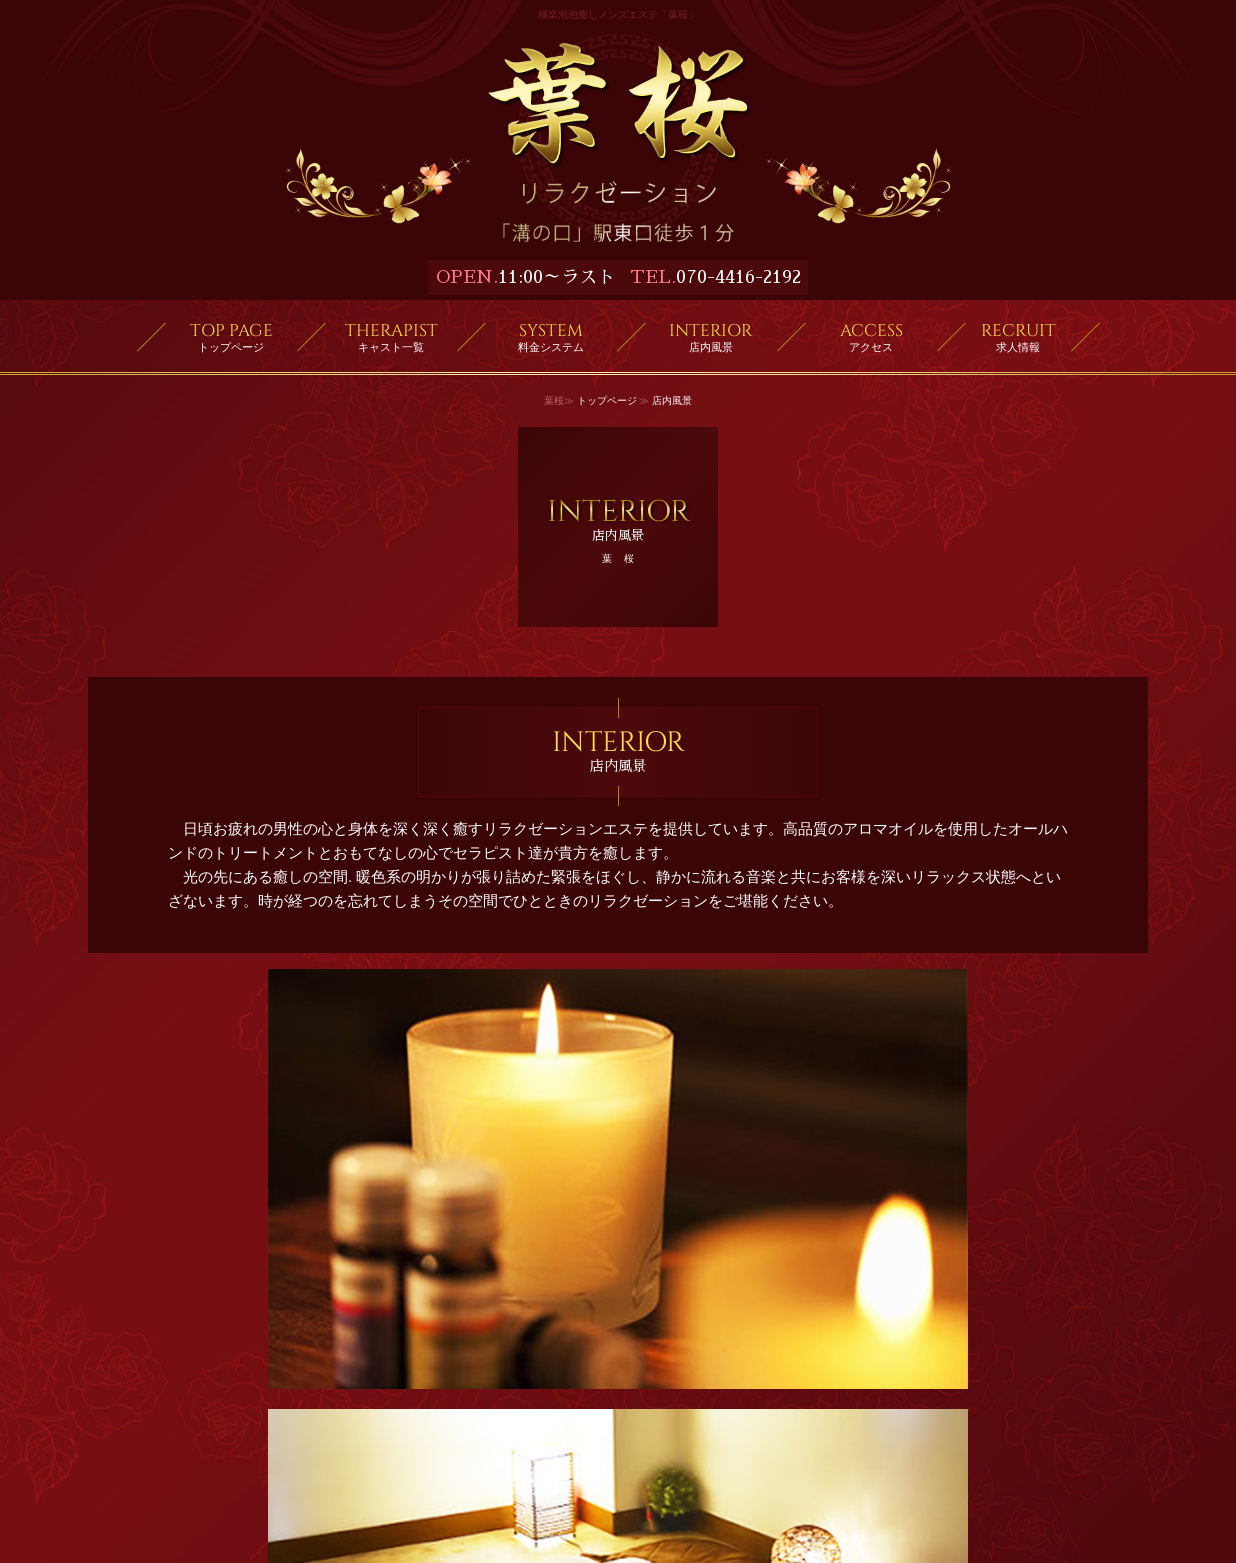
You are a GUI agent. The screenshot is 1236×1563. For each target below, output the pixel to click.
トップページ (607, 400)
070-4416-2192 (738, 277)
